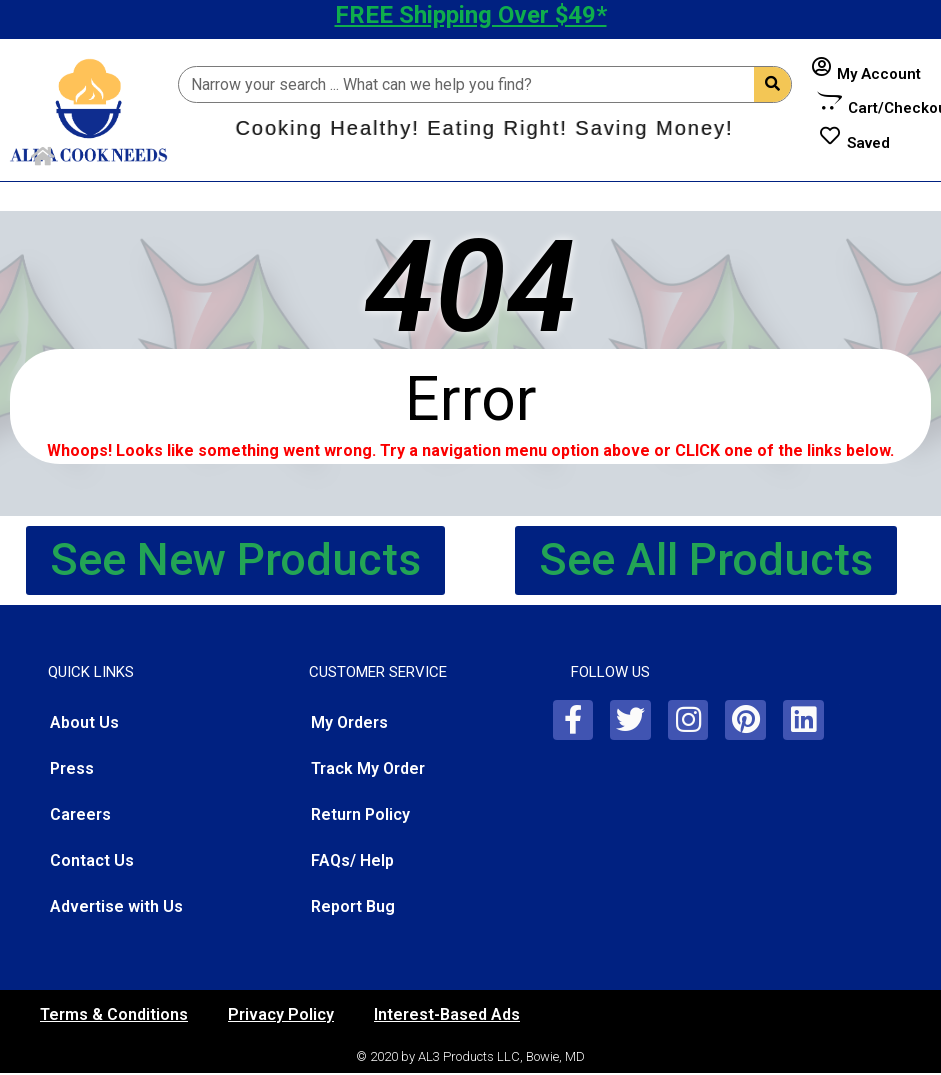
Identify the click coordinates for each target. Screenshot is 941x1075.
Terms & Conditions (114, 1014)
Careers (80, 814)
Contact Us (92, 860)
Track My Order (368, 768)
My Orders (349, 722)
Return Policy (360, 814)
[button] (235, 560)
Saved (868, 143)
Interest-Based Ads (447, 1014)
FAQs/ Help (352, 860)
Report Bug (353, 906)
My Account (879, 74)
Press (72, 768)
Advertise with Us (116, 906)
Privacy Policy (281, 1014)
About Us (84, 722)
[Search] (772, 84)
